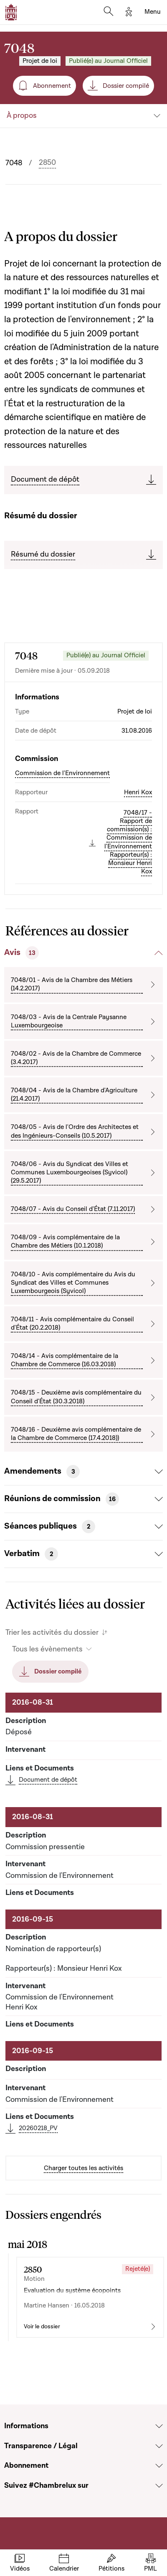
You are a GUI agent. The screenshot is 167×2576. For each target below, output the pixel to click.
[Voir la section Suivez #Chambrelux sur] (159, 2485)
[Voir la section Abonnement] (159, 2465)
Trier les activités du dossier (52, 1632)
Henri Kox (138, 792)
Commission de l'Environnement (62, 773)
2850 (47, 162)
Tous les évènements (47, 1649)
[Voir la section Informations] (159, 2426)
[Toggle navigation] (153, 12)
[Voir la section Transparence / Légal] (159, 2446)
